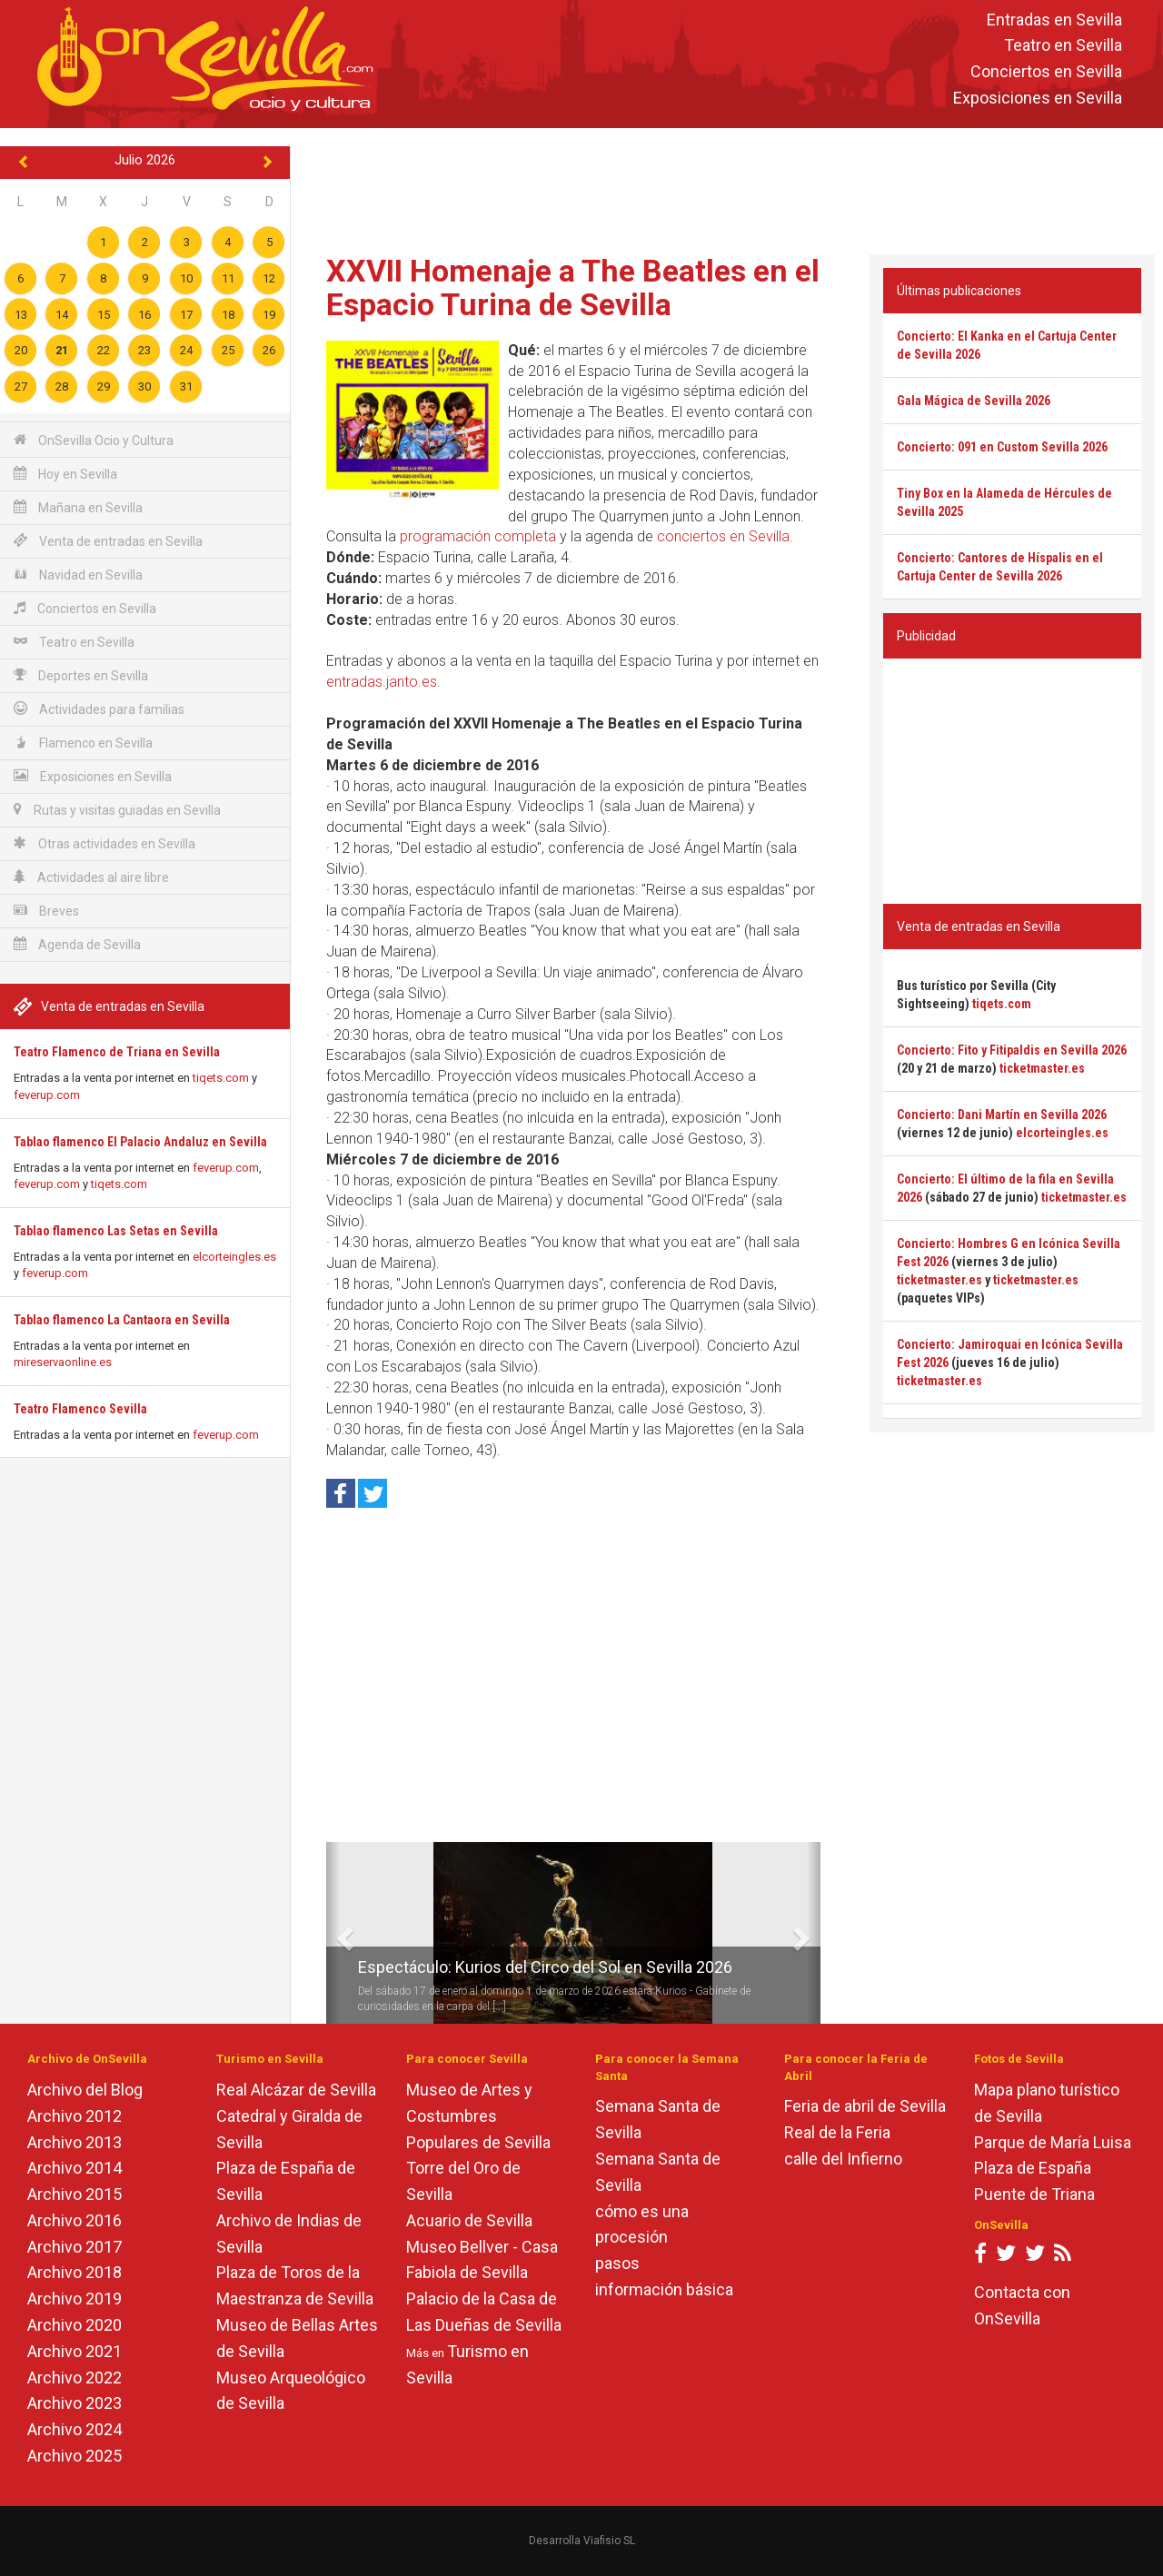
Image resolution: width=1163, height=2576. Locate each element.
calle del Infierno (843, 2158)
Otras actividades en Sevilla (104, 843)
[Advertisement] (727, 187)
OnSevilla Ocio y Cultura (94, 440)
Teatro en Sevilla (1063, 45)
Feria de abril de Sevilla (865, 2105)
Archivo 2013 (74, 2142)
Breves (46, 910)
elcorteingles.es (234, 1256)
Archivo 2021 (74, 2351)
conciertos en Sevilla (723, 536)
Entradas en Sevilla (1054, 19)
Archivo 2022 (74, 2377)
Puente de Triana (1034, 2194)
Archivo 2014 (74, 2167)
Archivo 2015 (74, 2194)
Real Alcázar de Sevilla (296, 2089)
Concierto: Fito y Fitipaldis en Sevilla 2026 (1012, 1050)
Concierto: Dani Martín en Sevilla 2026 (1002, 1114)
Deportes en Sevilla (81, 675)
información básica (664, 2289)
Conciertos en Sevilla (1046, 72)
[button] (333, 1933)
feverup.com (47, 1095)
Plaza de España (1032, 2167)
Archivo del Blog (85, 2089)
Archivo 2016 (74, 2220)
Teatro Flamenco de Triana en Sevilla (117, 1052)
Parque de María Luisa (1052, 2142)
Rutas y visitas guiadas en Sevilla (117, 809)
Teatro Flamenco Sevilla (80, 1409)
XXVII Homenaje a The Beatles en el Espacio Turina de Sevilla (573, 287)
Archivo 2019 (74, 2298)
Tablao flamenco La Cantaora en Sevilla (122, 1320)
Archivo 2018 (74, 2272)
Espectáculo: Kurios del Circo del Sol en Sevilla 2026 (545, 1967)
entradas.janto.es (381, 681)
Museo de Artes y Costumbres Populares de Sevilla (478, 2116)
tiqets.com (221, 1078)
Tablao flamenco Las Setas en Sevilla (116, 1231)
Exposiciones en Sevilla (1037, 97)
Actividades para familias (99, 709)
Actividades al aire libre (91, 877)
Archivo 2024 (74, 2429)
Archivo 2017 (74, 2246)
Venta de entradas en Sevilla (108, 541)
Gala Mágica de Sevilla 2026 (973, 400)
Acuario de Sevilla (469, 2220)
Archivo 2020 (74, 2324)
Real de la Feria (837, 2132)
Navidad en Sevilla (78, 574)
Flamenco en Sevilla (83, 742)
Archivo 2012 (74, 2115)
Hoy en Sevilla (65, 473)
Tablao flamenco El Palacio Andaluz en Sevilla (140, 1141)
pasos (617, 2263)
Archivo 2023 (74, 2403)
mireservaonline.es (63, 1362)
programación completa (478, 536)
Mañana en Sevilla (78, 507)
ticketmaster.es (1042, 1068)
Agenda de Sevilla (77, 944)
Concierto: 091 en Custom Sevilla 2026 (1002, 447)
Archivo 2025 (74, 2455)
